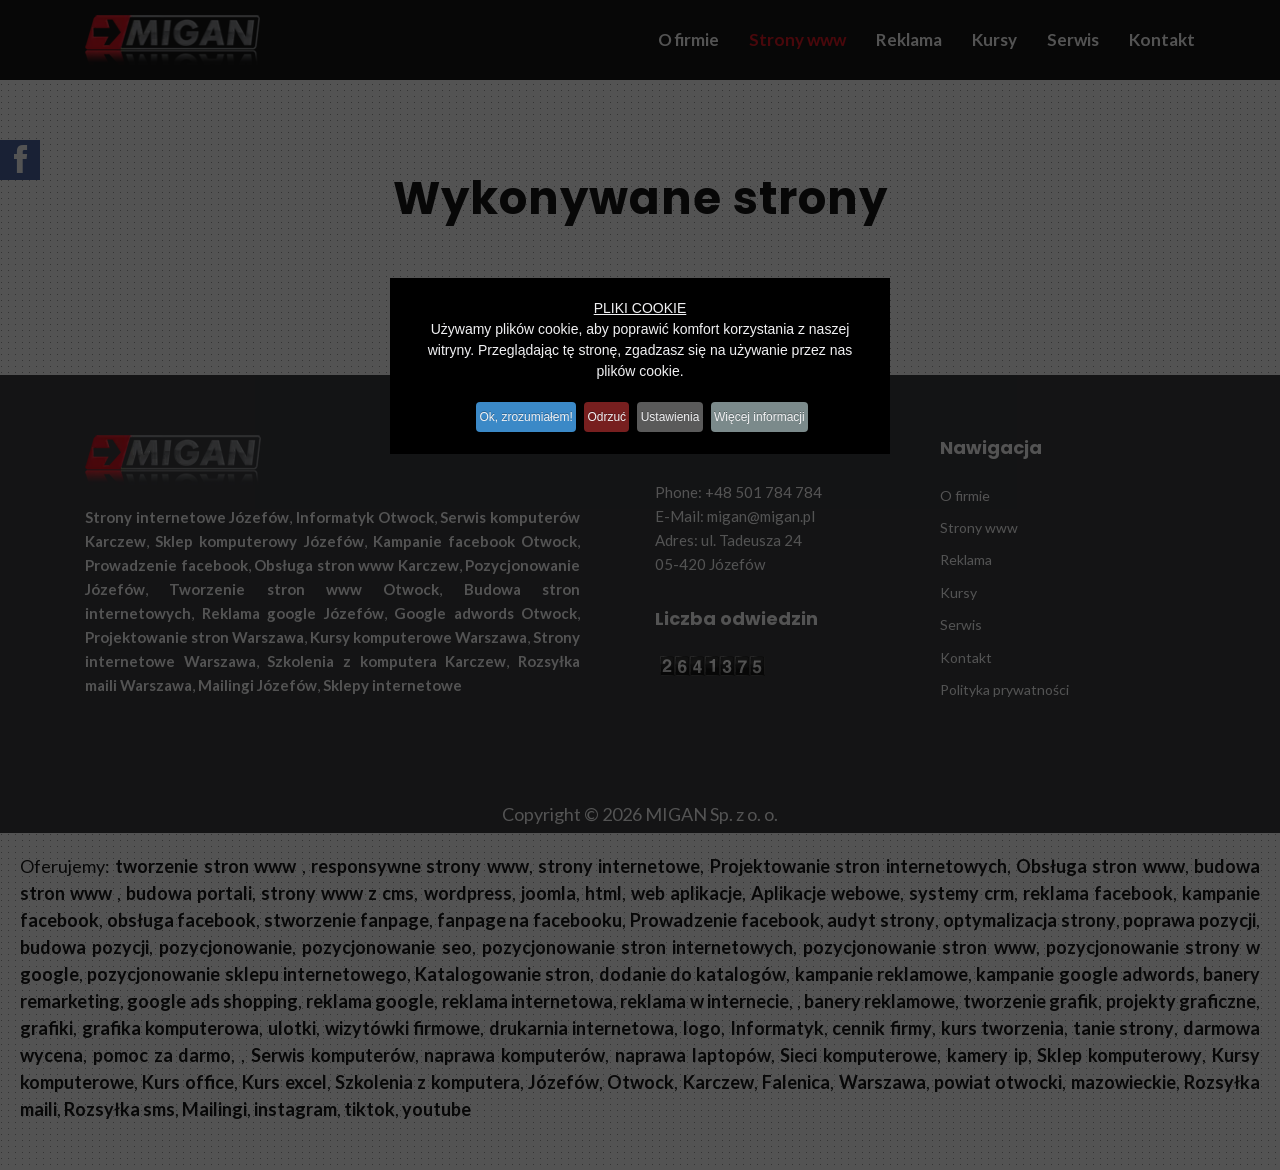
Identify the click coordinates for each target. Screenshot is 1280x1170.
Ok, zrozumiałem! (505, 410)
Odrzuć (602, 410)
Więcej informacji (785, 410)
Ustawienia (680, 410)
